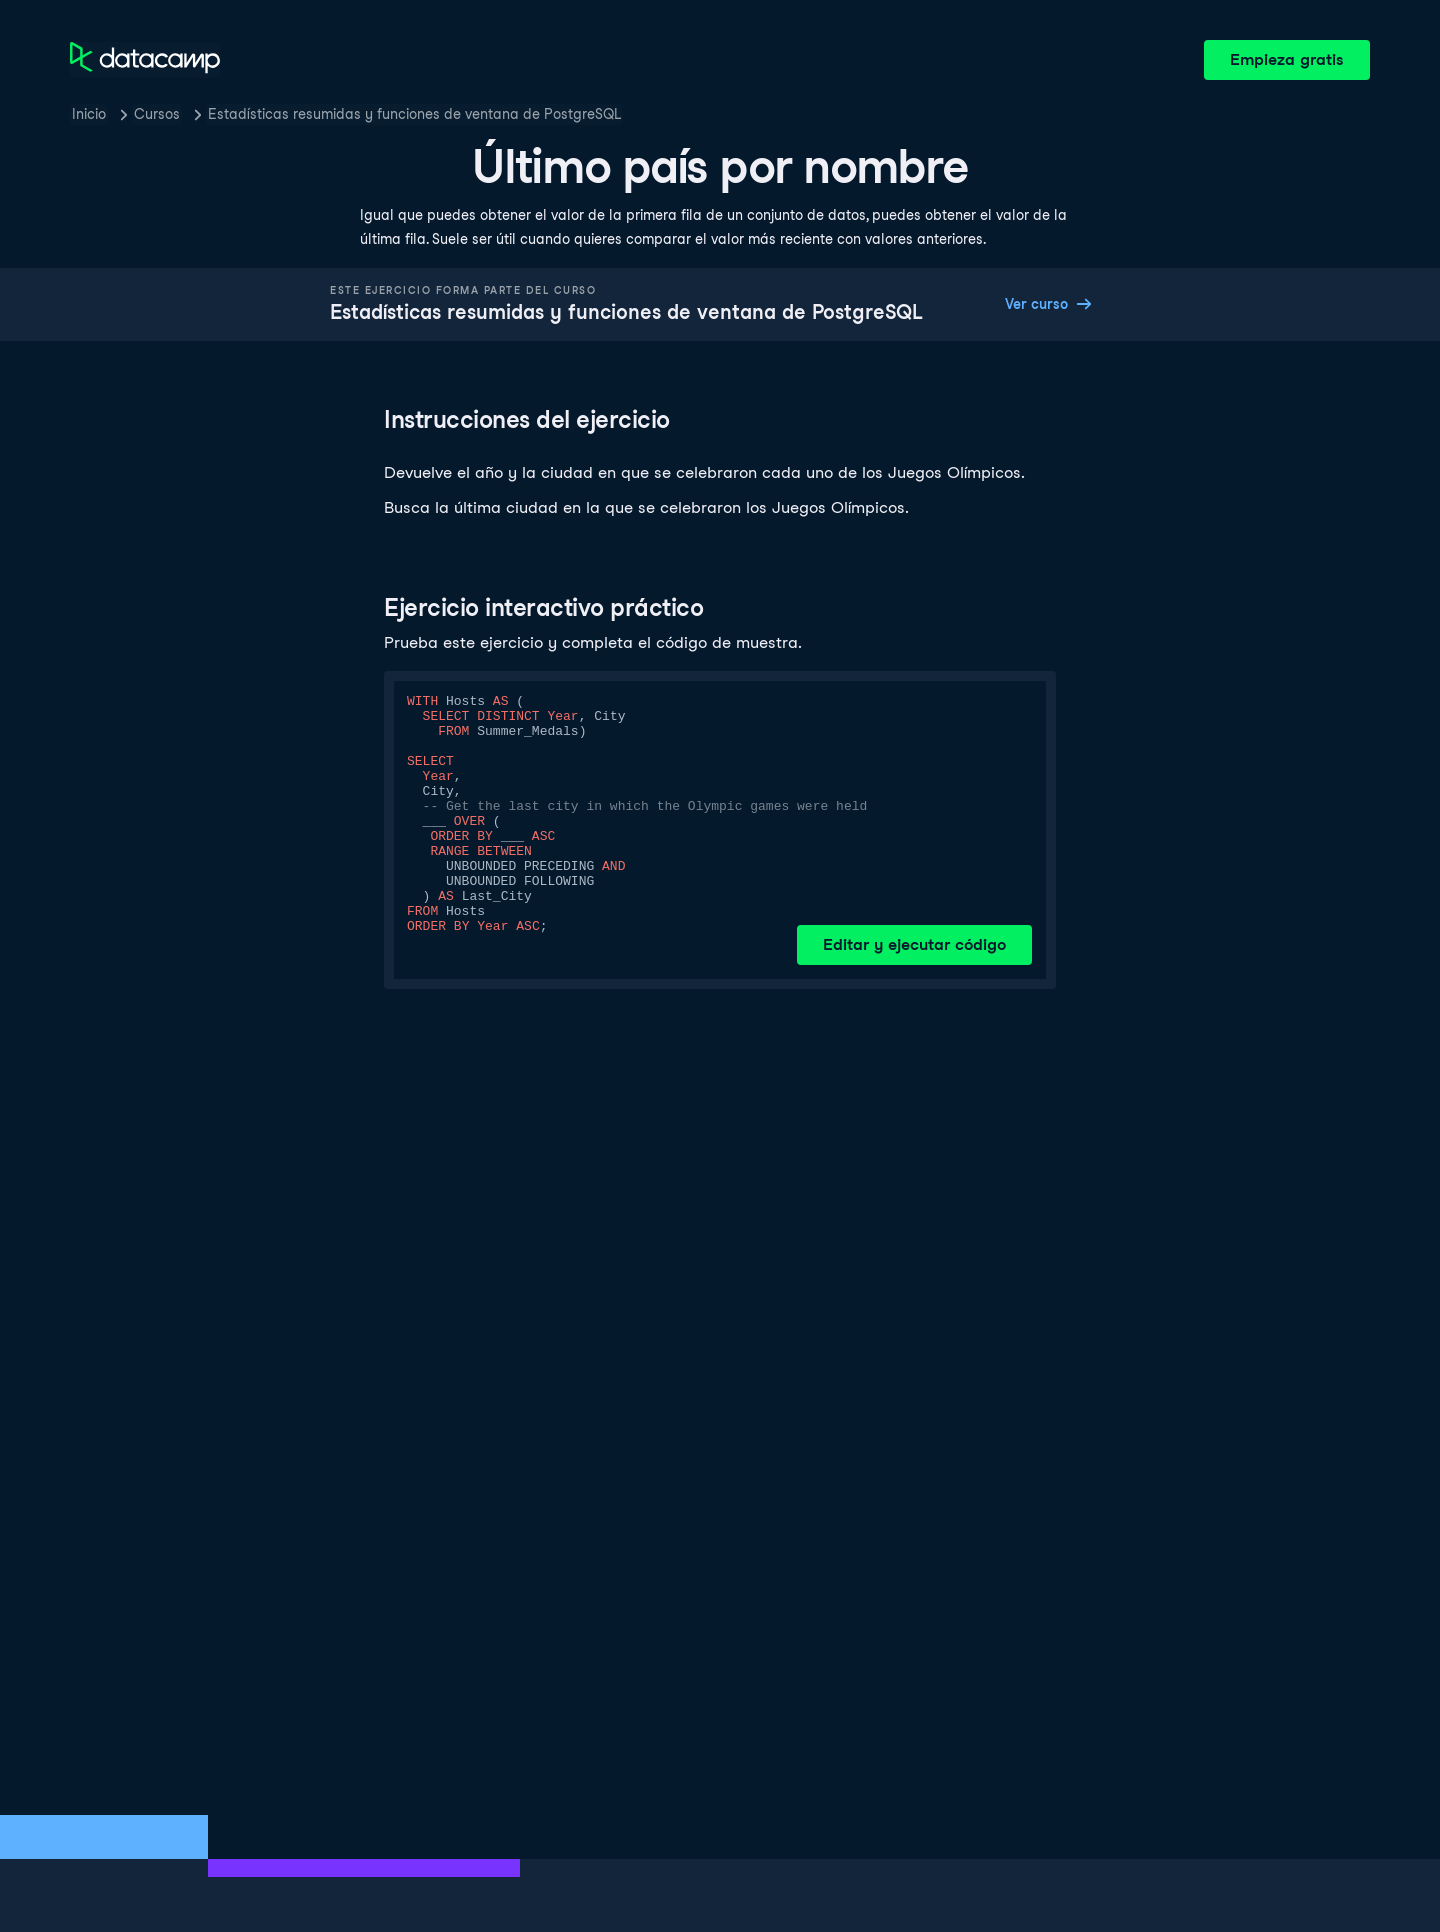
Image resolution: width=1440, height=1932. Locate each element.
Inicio (89, 114)
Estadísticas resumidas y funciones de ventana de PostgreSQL (414, 114)
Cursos (157, 114)
